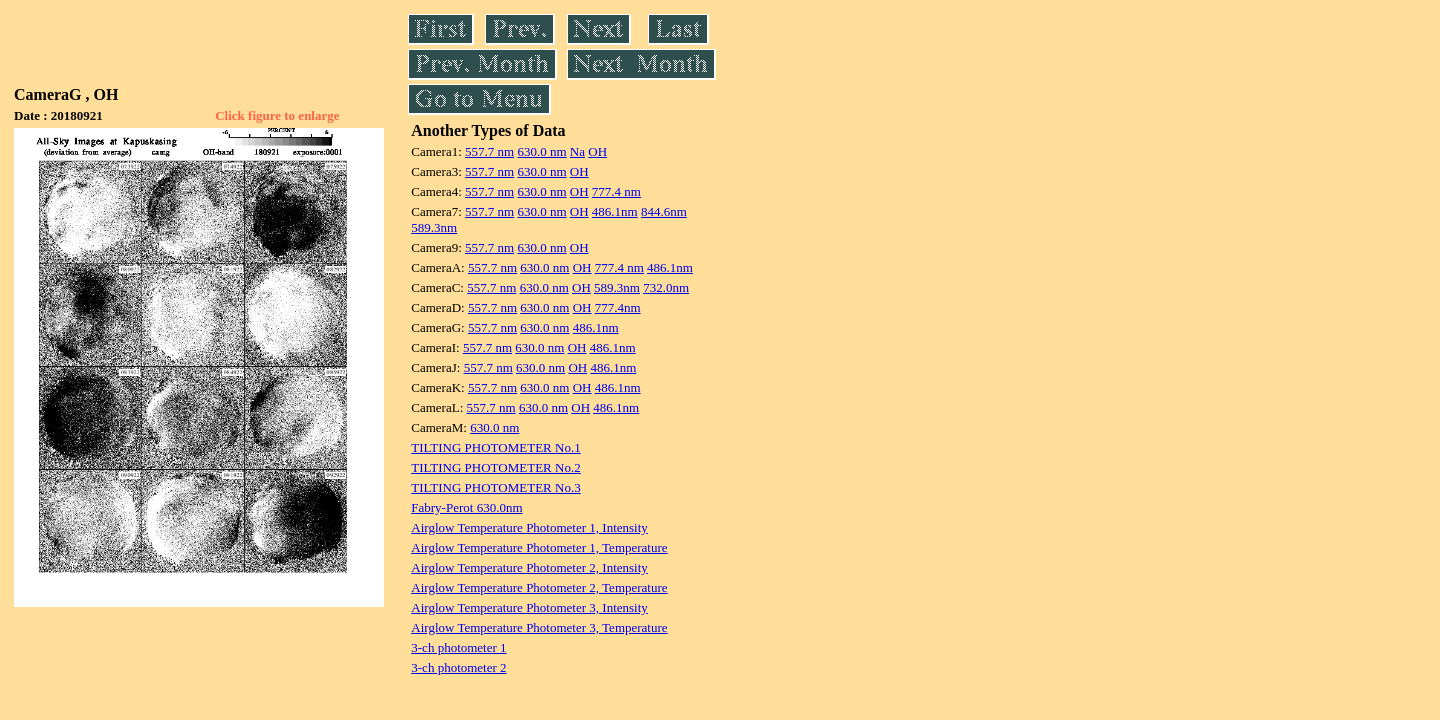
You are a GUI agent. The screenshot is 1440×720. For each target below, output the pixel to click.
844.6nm (664, 211)
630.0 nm (541, 151)
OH (597, 151)
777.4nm (618, 307)
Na (577, 151)
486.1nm (615, 211)
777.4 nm (616, 191)
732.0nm (666, 287)
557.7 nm (489, 151)
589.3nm (434, 227)
